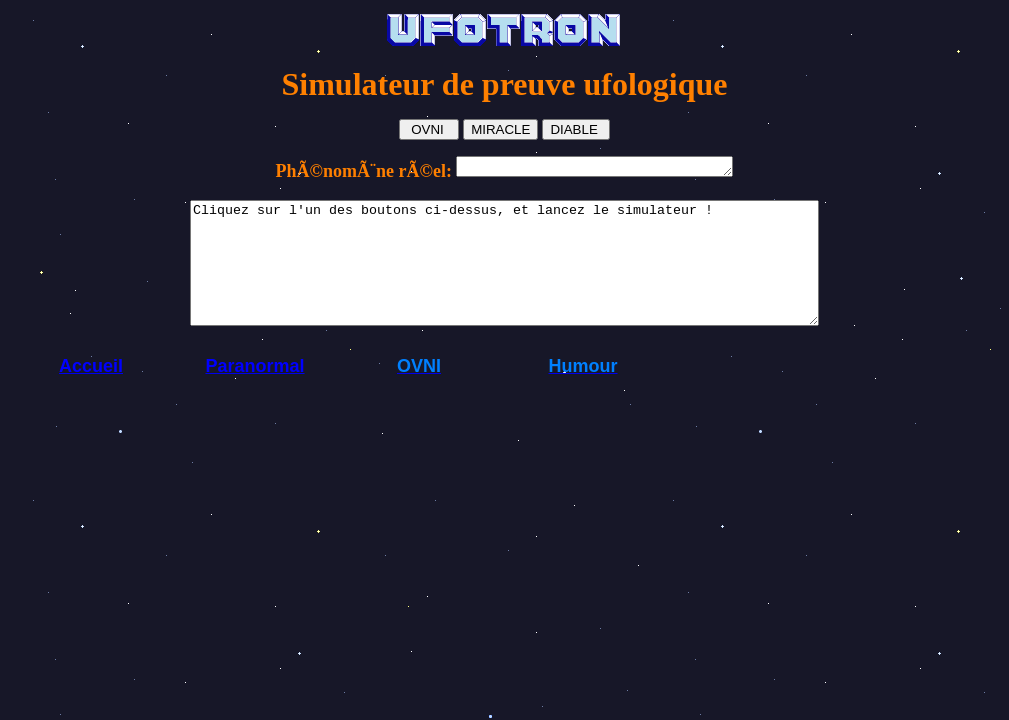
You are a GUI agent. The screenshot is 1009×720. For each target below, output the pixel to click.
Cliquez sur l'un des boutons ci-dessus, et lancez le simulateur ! (504, 278)
